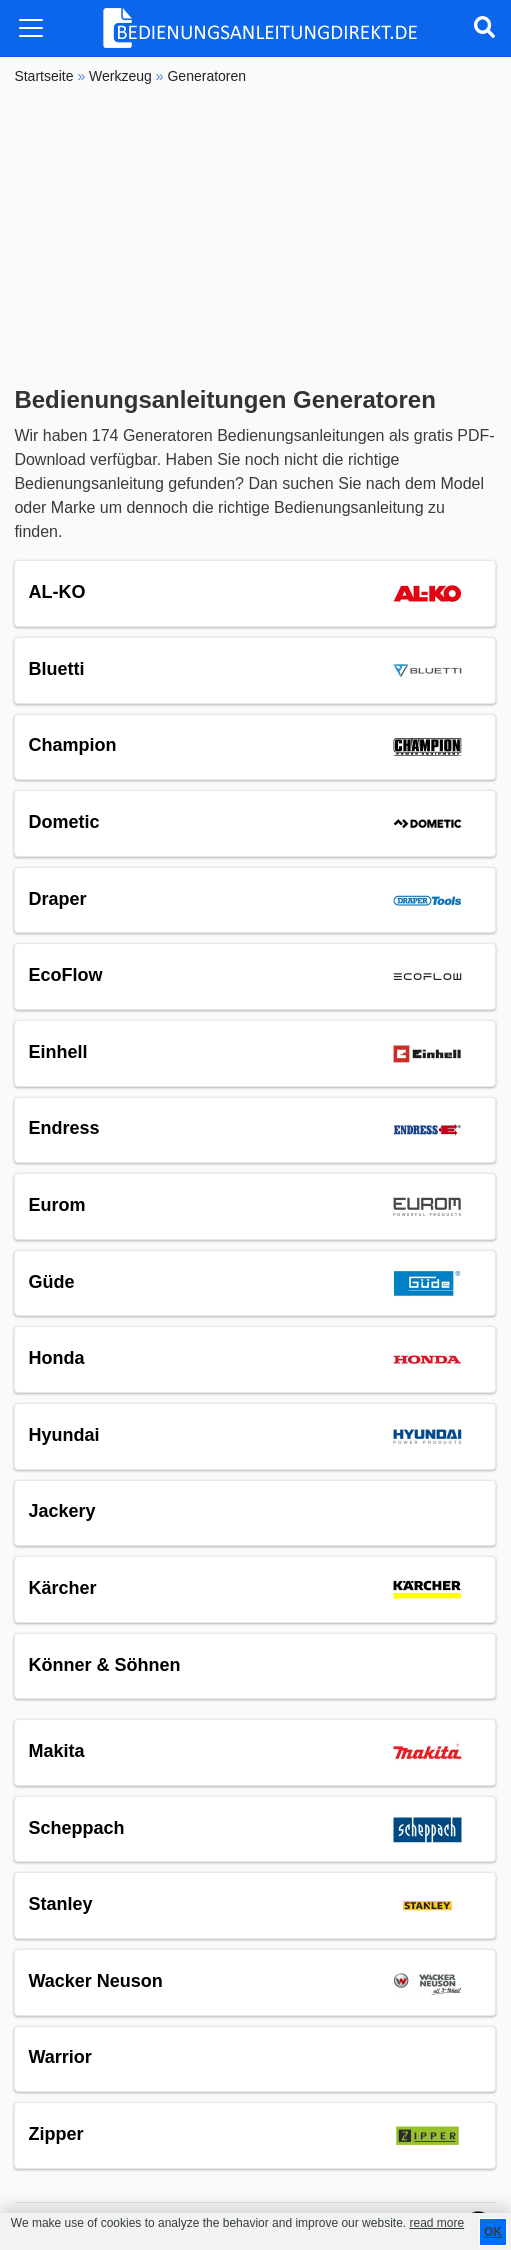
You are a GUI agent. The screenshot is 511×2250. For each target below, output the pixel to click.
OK (493, 2232)
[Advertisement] (255, 236)
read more (436, 2223)
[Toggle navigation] (31, 28)
